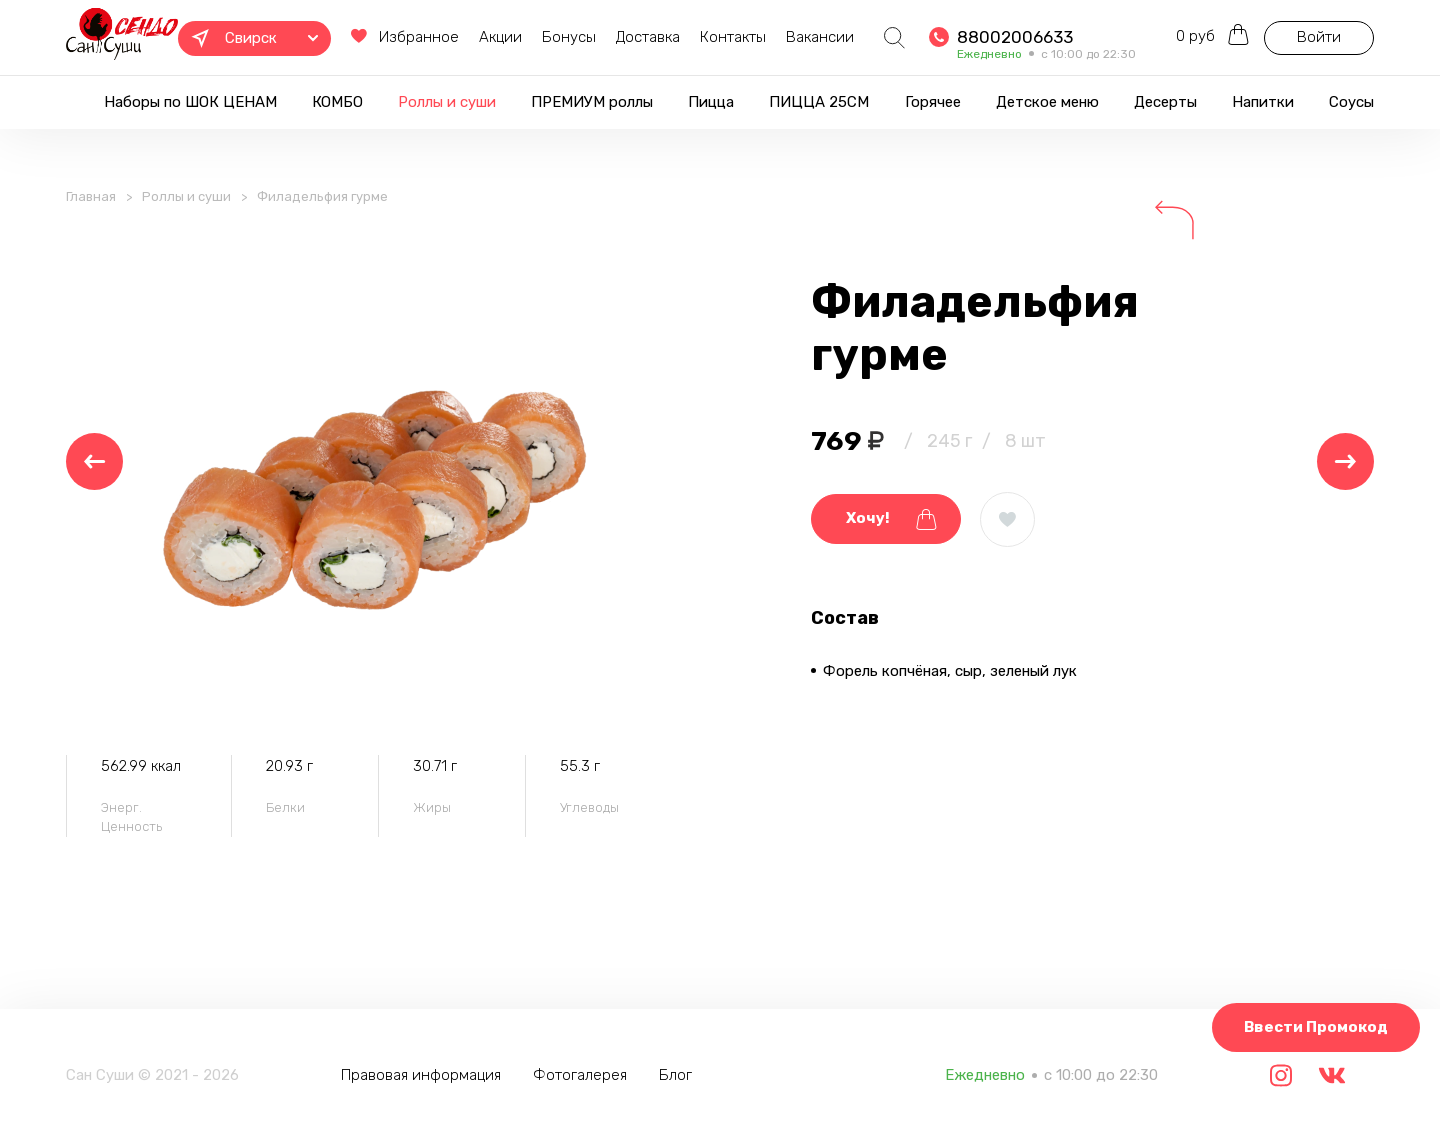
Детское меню (1047, 102)
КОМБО (337, 102)
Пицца (711, 102)
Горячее (933, 102)
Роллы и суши (447, 102)
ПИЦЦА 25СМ (819, 102)
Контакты (733, 37)
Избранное (405, 37)
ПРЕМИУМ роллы (592, 102)
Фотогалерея (580, 1075)
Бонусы (569, 37)
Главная (91, 196)
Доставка (648, 37)
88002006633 (1015, 37)
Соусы (1351, 102)
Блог (675, 1075)
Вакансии (820, 37)
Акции (500, 37)
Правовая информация (421, 1075)
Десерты (1165, 102)
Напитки (1263, 102)
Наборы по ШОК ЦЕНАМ (190, 102)
